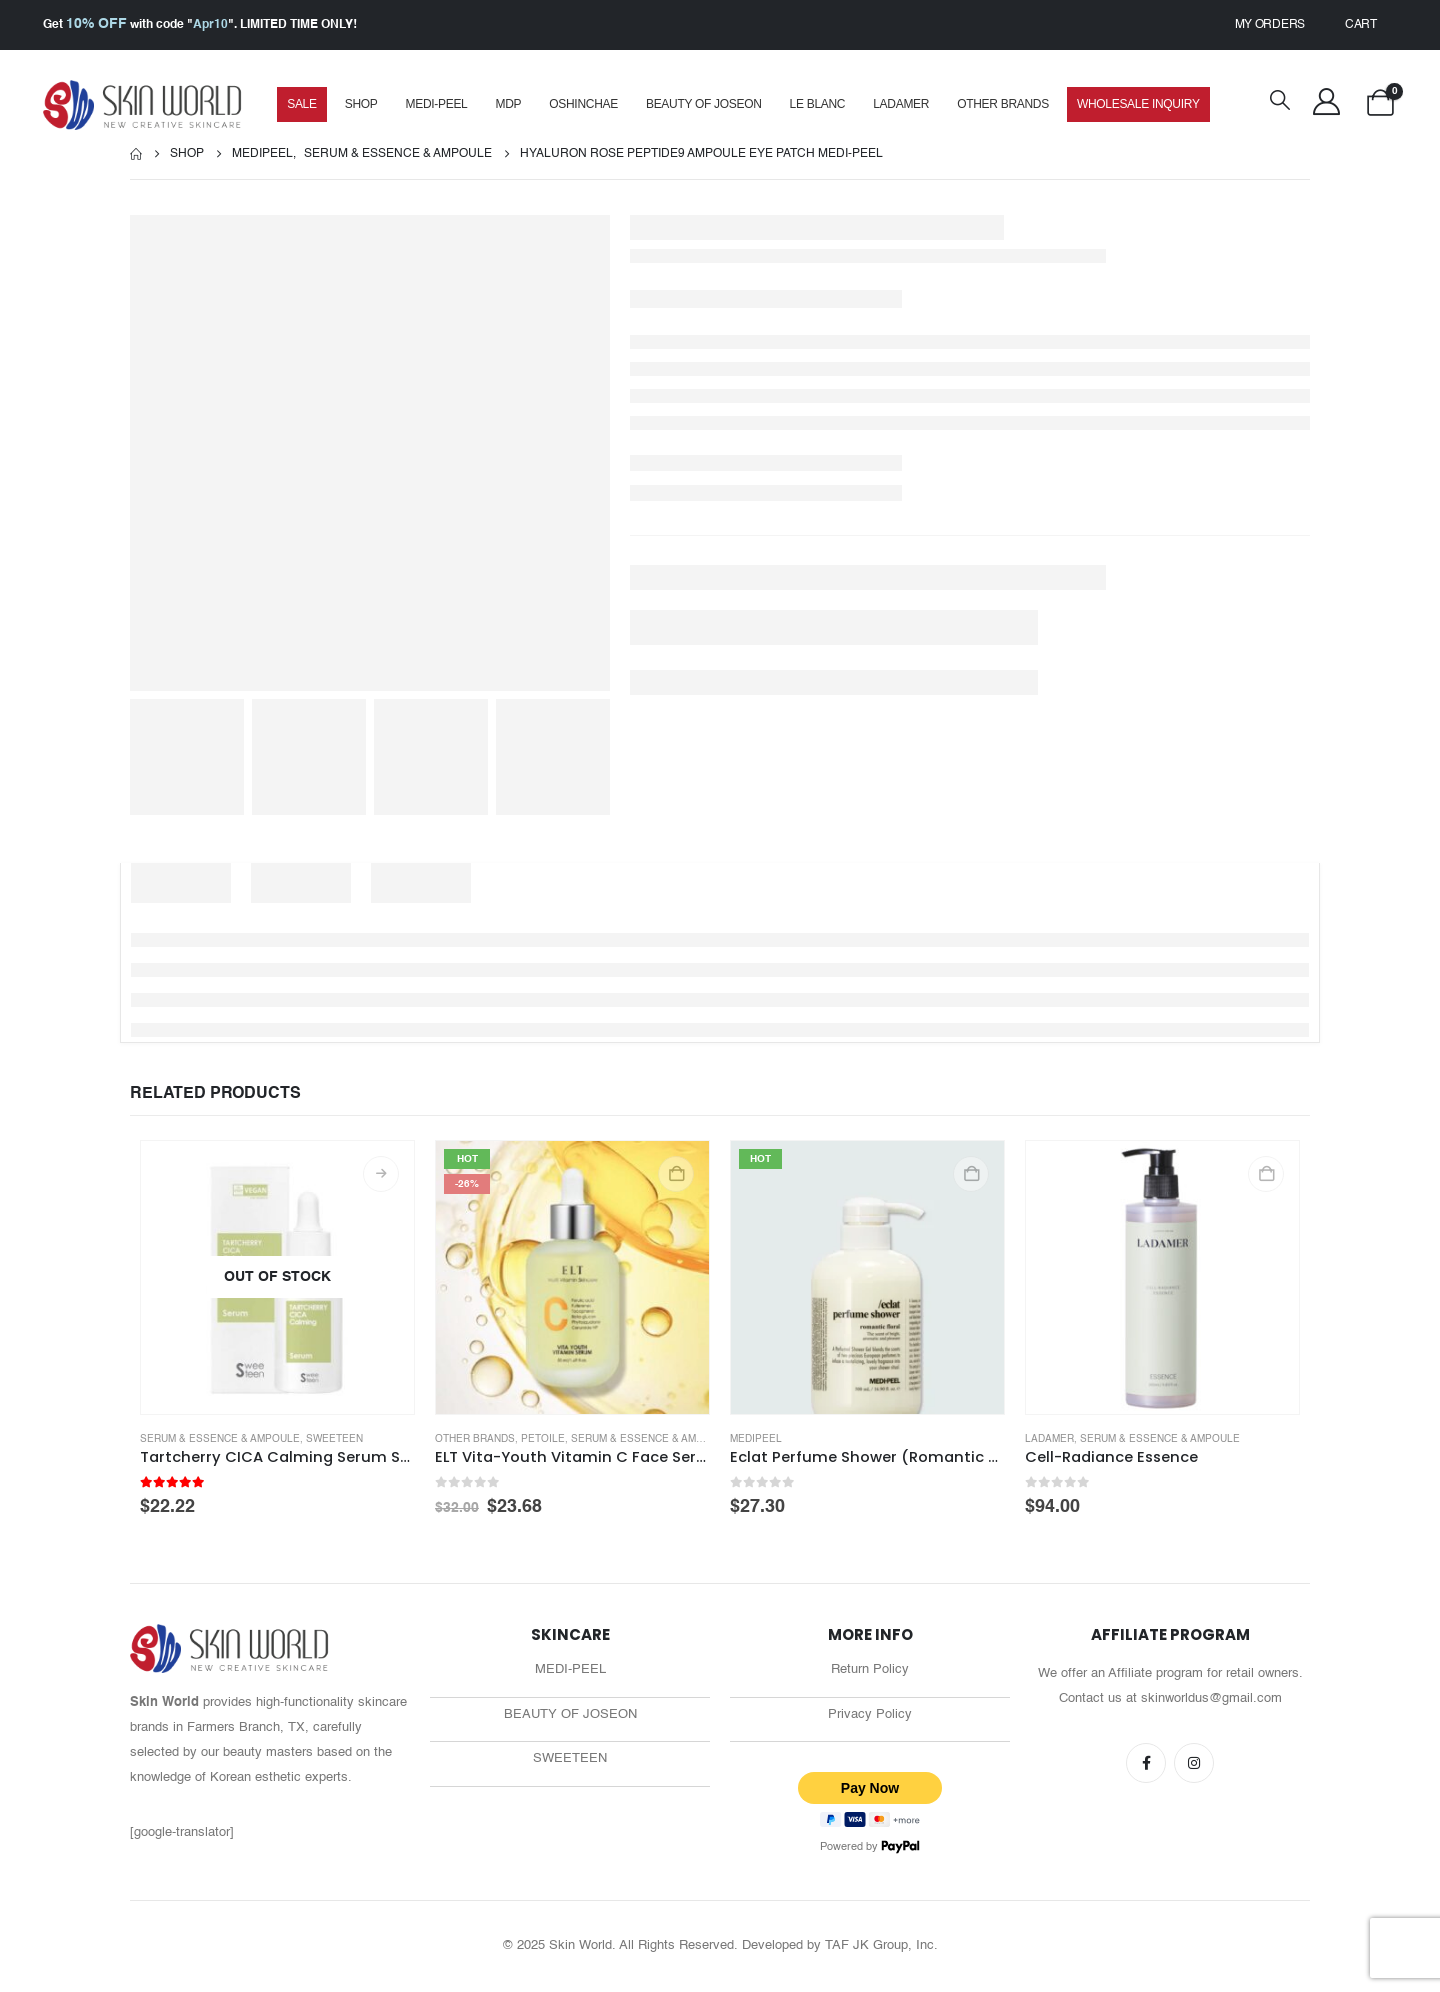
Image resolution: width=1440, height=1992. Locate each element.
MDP (508, 104)
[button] (1280, 102)
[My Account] (1326, 102)
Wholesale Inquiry (1138, 104)
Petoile (543, 1439)
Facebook (1146, 1763)
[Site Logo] (143, 105)
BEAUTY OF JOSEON (570, 1716)
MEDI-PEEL (437, 104)
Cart (1361, 25)
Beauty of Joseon (704, 104)
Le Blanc (818, 104)
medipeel (756, 1439)
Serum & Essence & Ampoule (220, 1439)
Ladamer (901, 104)
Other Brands (1003, 104)
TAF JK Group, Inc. (881, 1947)
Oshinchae (583, 104)
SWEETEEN (570, 1762)
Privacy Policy (870, 1716)
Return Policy (870, 1670)
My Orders (1270, 25)
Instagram (1194, 1763)
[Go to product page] (277, 1277)
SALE (302, 104)
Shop (361, 104)
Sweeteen (334, 1439)
